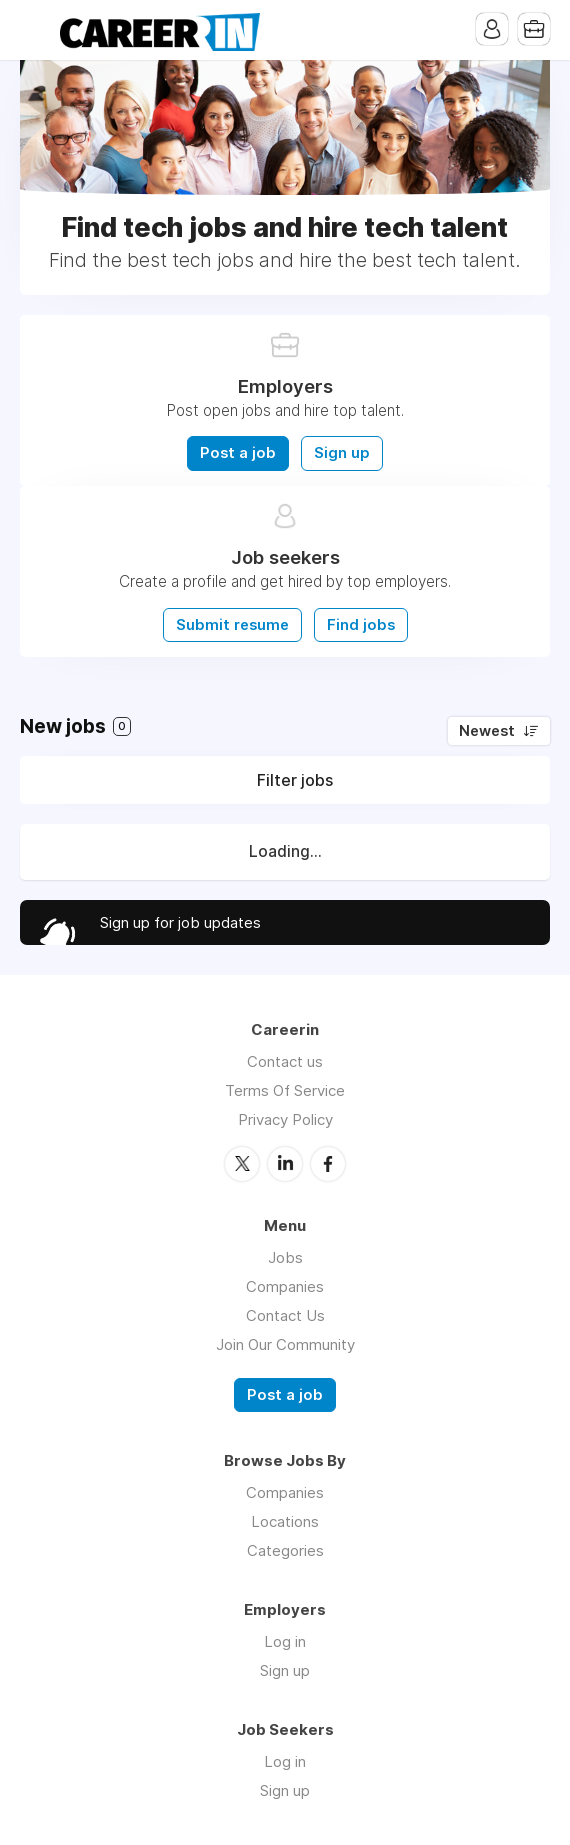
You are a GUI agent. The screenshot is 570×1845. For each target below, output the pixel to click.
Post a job (238, 453)
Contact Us (285, 1315)
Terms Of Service (285, 1090)
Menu (35, 30)
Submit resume (232, 625)
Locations (285, 1521)
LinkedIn (285, 1164)
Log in (285, 1641)
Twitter (242, 1164)
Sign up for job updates (180, 922)
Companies (285, 1286)
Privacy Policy (285, 1119)
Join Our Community (285, 1344)
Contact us (285, 1061)
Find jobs (361, 625)
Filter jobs (295, 780)
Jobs (285, 1257)
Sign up (342, 453)
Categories (285, 1550)
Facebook (328, 1164)
